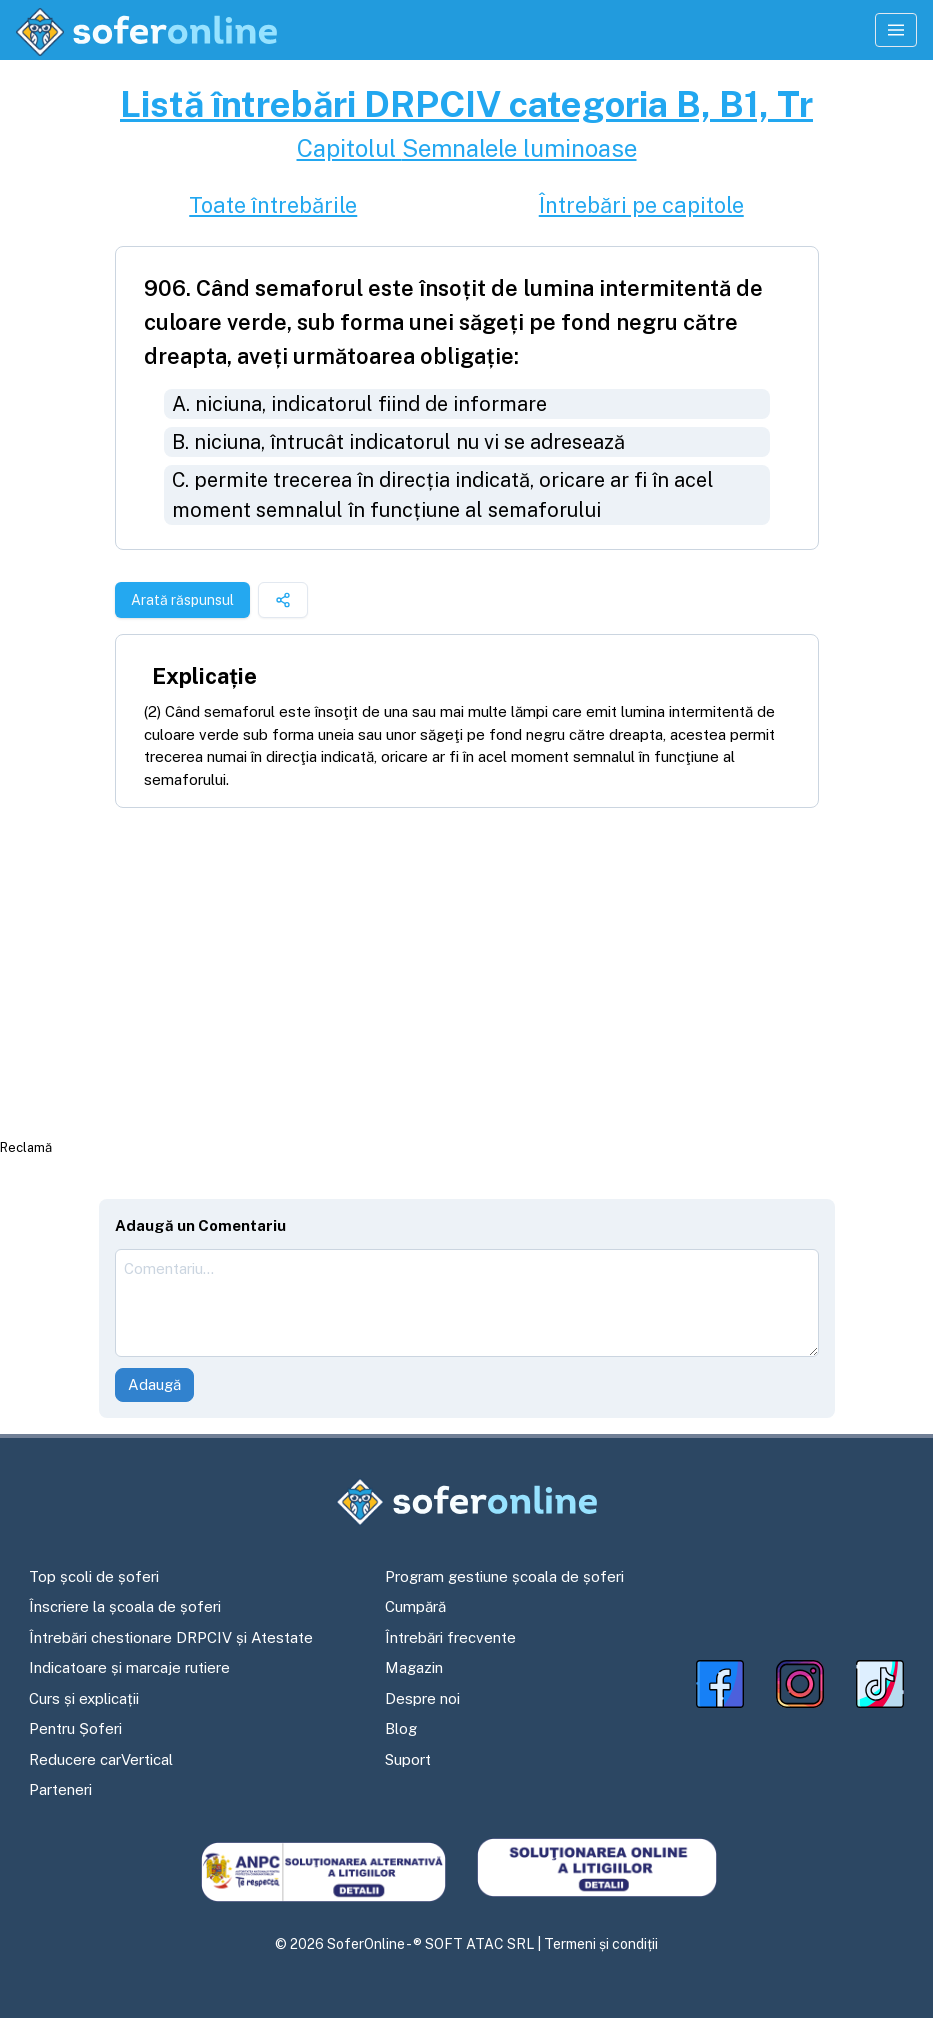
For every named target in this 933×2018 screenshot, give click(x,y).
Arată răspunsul (182, 600)
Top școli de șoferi (94, 1576)
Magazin (414, 1667)
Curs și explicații (84, 1698)
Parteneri (60, 1789)
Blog (401, 1728)
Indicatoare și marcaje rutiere (129, 1667)
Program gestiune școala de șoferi (504, 1576)
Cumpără (415, 1606)
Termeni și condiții (601, 1944)
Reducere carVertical (101, 1759)
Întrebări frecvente (450, 1637)
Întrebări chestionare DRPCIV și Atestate (171, 1637)
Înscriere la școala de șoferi (125, 1606)
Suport (408, 1759)
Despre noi (422, 1698)
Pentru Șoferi (75, 1728)
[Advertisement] (467, 972)
